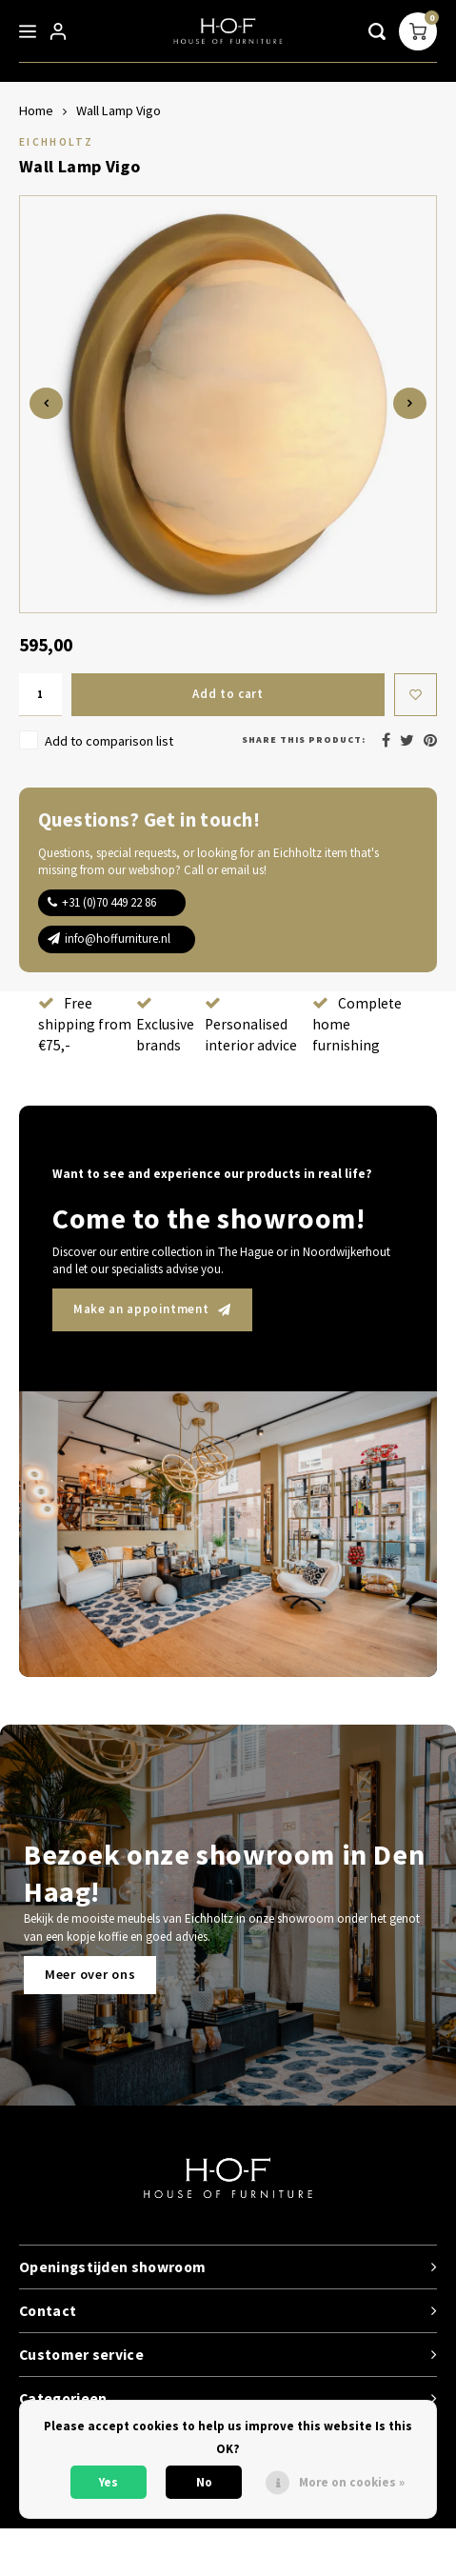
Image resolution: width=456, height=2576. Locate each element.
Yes (108, 2482)
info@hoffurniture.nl (117, 938)
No (204, 2482)
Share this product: (304, 739)
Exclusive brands (165, 1024)
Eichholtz (56, 141)
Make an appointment (152, 1309)
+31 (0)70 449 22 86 (109, 902)
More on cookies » (352, 2482)
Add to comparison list (109, 740)
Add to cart (227, 694)
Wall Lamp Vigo (118, 110)
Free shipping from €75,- (84, 1024)
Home (36, 110)
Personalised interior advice (251, 1024)
